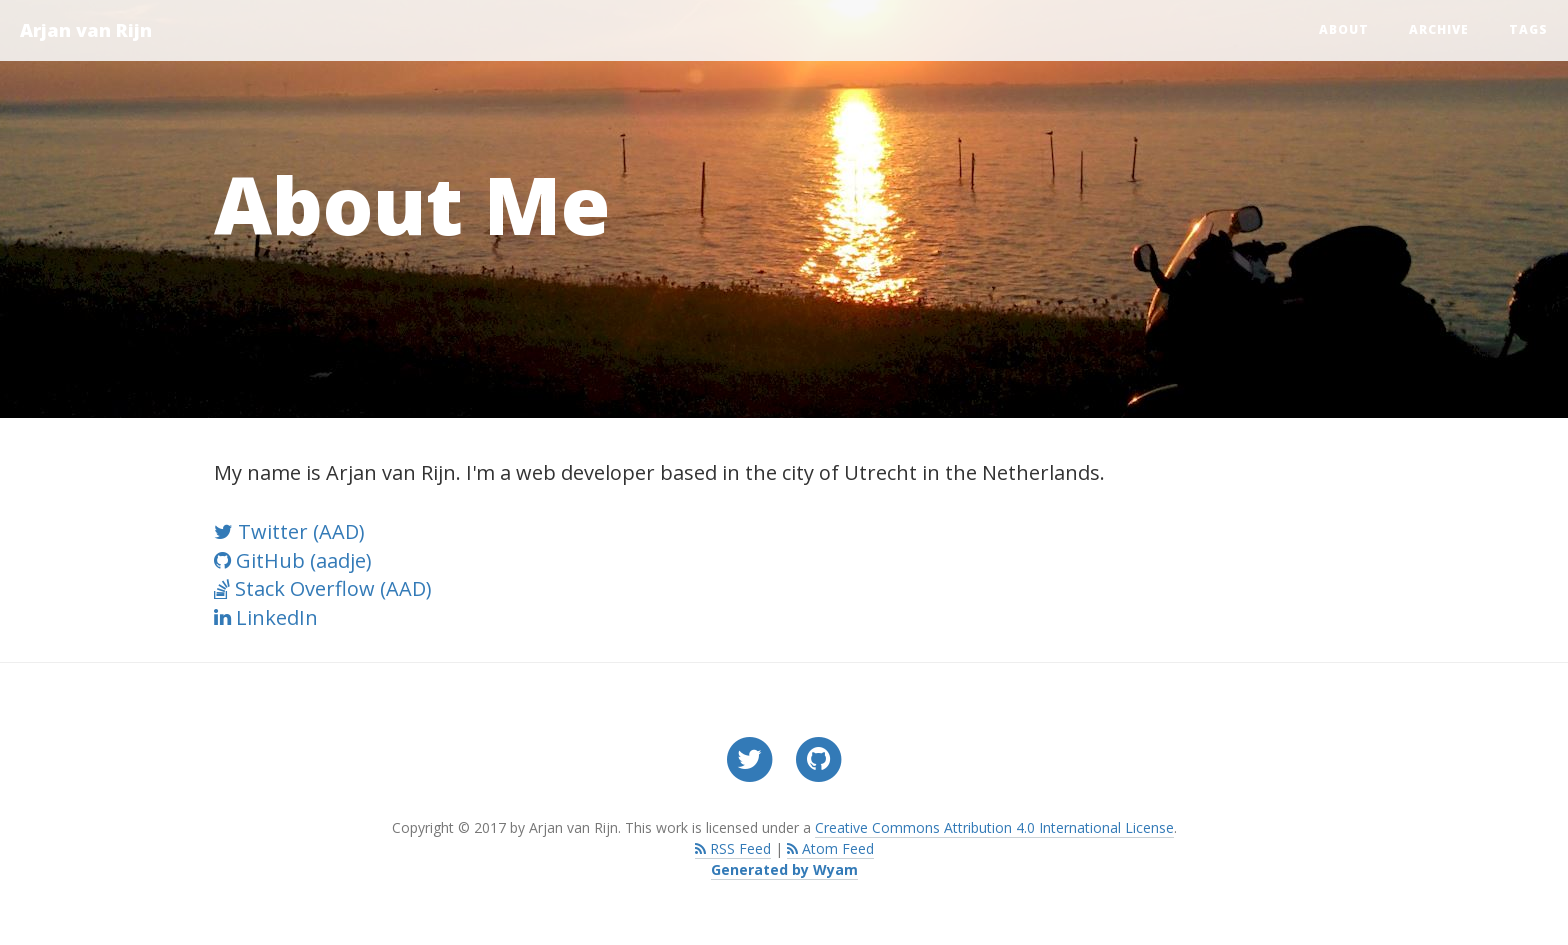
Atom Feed (830, 848)
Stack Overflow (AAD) (323, 588)
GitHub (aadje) (293, 560)
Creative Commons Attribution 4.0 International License (994, 827)
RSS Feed (733, 848)
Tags (1528, 29)
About (1344, 29)
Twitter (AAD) (289, 531)
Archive (1439, 29)
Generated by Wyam (784, 869)
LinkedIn (266, 617)
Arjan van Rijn (86, 30)
